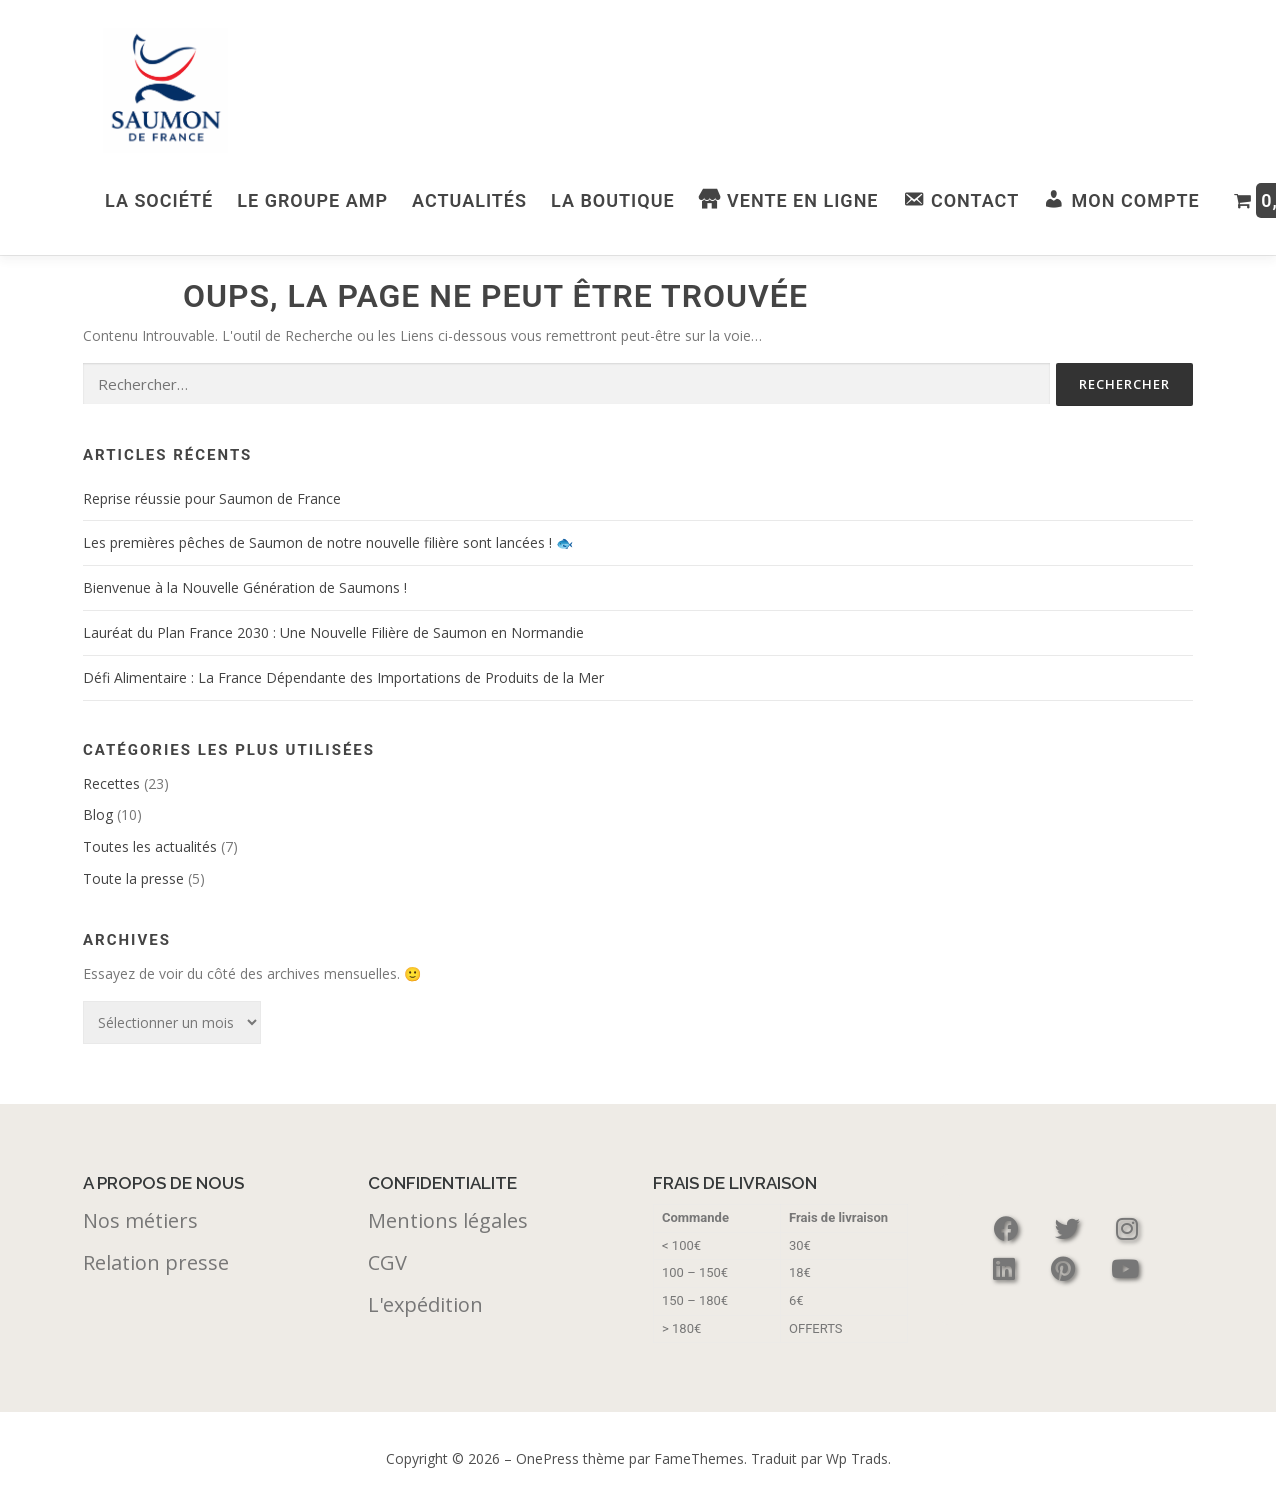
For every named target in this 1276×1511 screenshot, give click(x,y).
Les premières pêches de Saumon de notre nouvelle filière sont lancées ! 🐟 (328, 541)
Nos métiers (140, 1219)
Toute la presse (133, 877)
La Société (159, 200)
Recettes (111, 782)
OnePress (547, 1457)
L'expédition (425, 1303)
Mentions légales (448, 1219)
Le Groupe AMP (312, 200)
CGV (387, 1261)
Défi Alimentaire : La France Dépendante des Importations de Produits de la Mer (343, 676)
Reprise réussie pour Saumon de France (212, 497)
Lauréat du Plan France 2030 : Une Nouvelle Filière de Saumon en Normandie (333, 631)
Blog (98, 813)
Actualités (469, 200)
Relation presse (156, 1261)
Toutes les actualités (150, 845)
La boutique (613, 200)
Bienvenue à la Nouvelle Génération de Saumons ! (245, 586)
